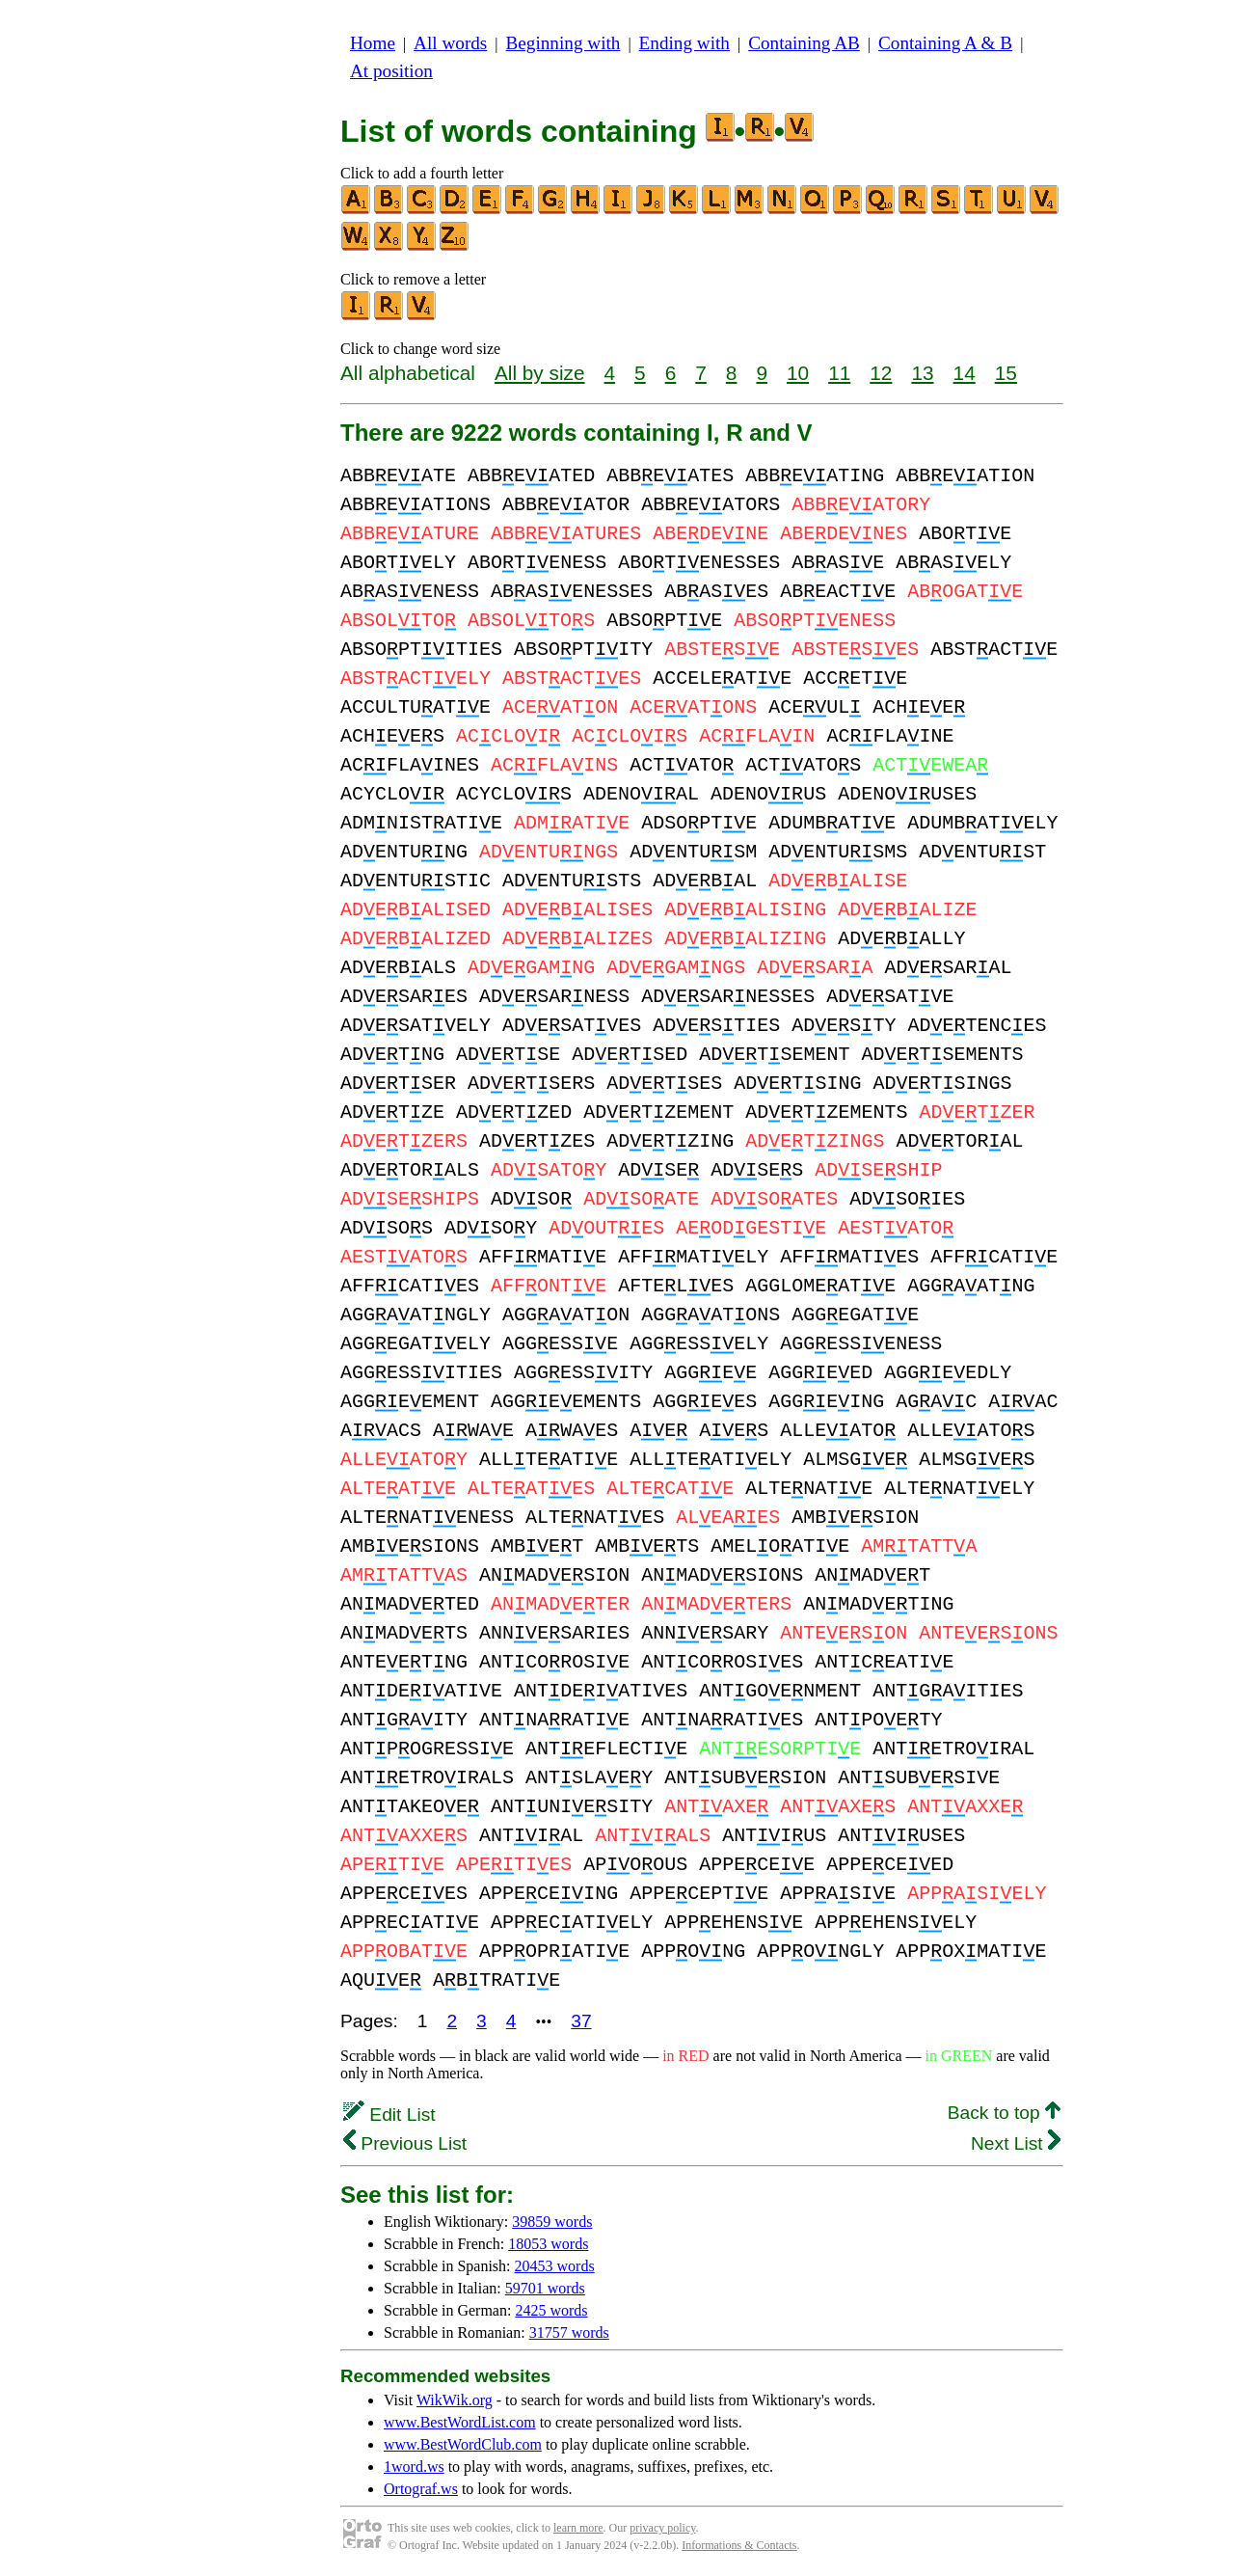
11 (839, 373)
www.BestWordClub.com (463, 2444)
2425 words (551, 2310)
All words (450, 43)
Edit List (389, 2114)
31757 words (569, 2332)
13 (922, 373)
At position (391, 71)
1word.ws (414, 2466)
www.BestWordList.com (460, 2422)
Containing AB (804, 43)
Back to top (1004, 2112)
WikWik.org (454, 2400)
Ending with (684, 43)
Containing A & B (945, 43)
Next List (1015, 2143)
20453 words (555, 2266)
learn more (578, 2528)
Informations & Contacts (739, 2545)
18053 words (548, 2244)
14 (964, 373)
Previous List (405, 2143)
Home (372, 43)
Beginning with (563, 43)
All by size (540, 373)
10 (798, 373)
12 (881, 373)
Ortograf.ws (421, 2489)
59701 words (545, 2288)
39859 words (552, 2221)
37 (581, 2021)
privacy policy (662, 2528)
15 (1006, 373)
